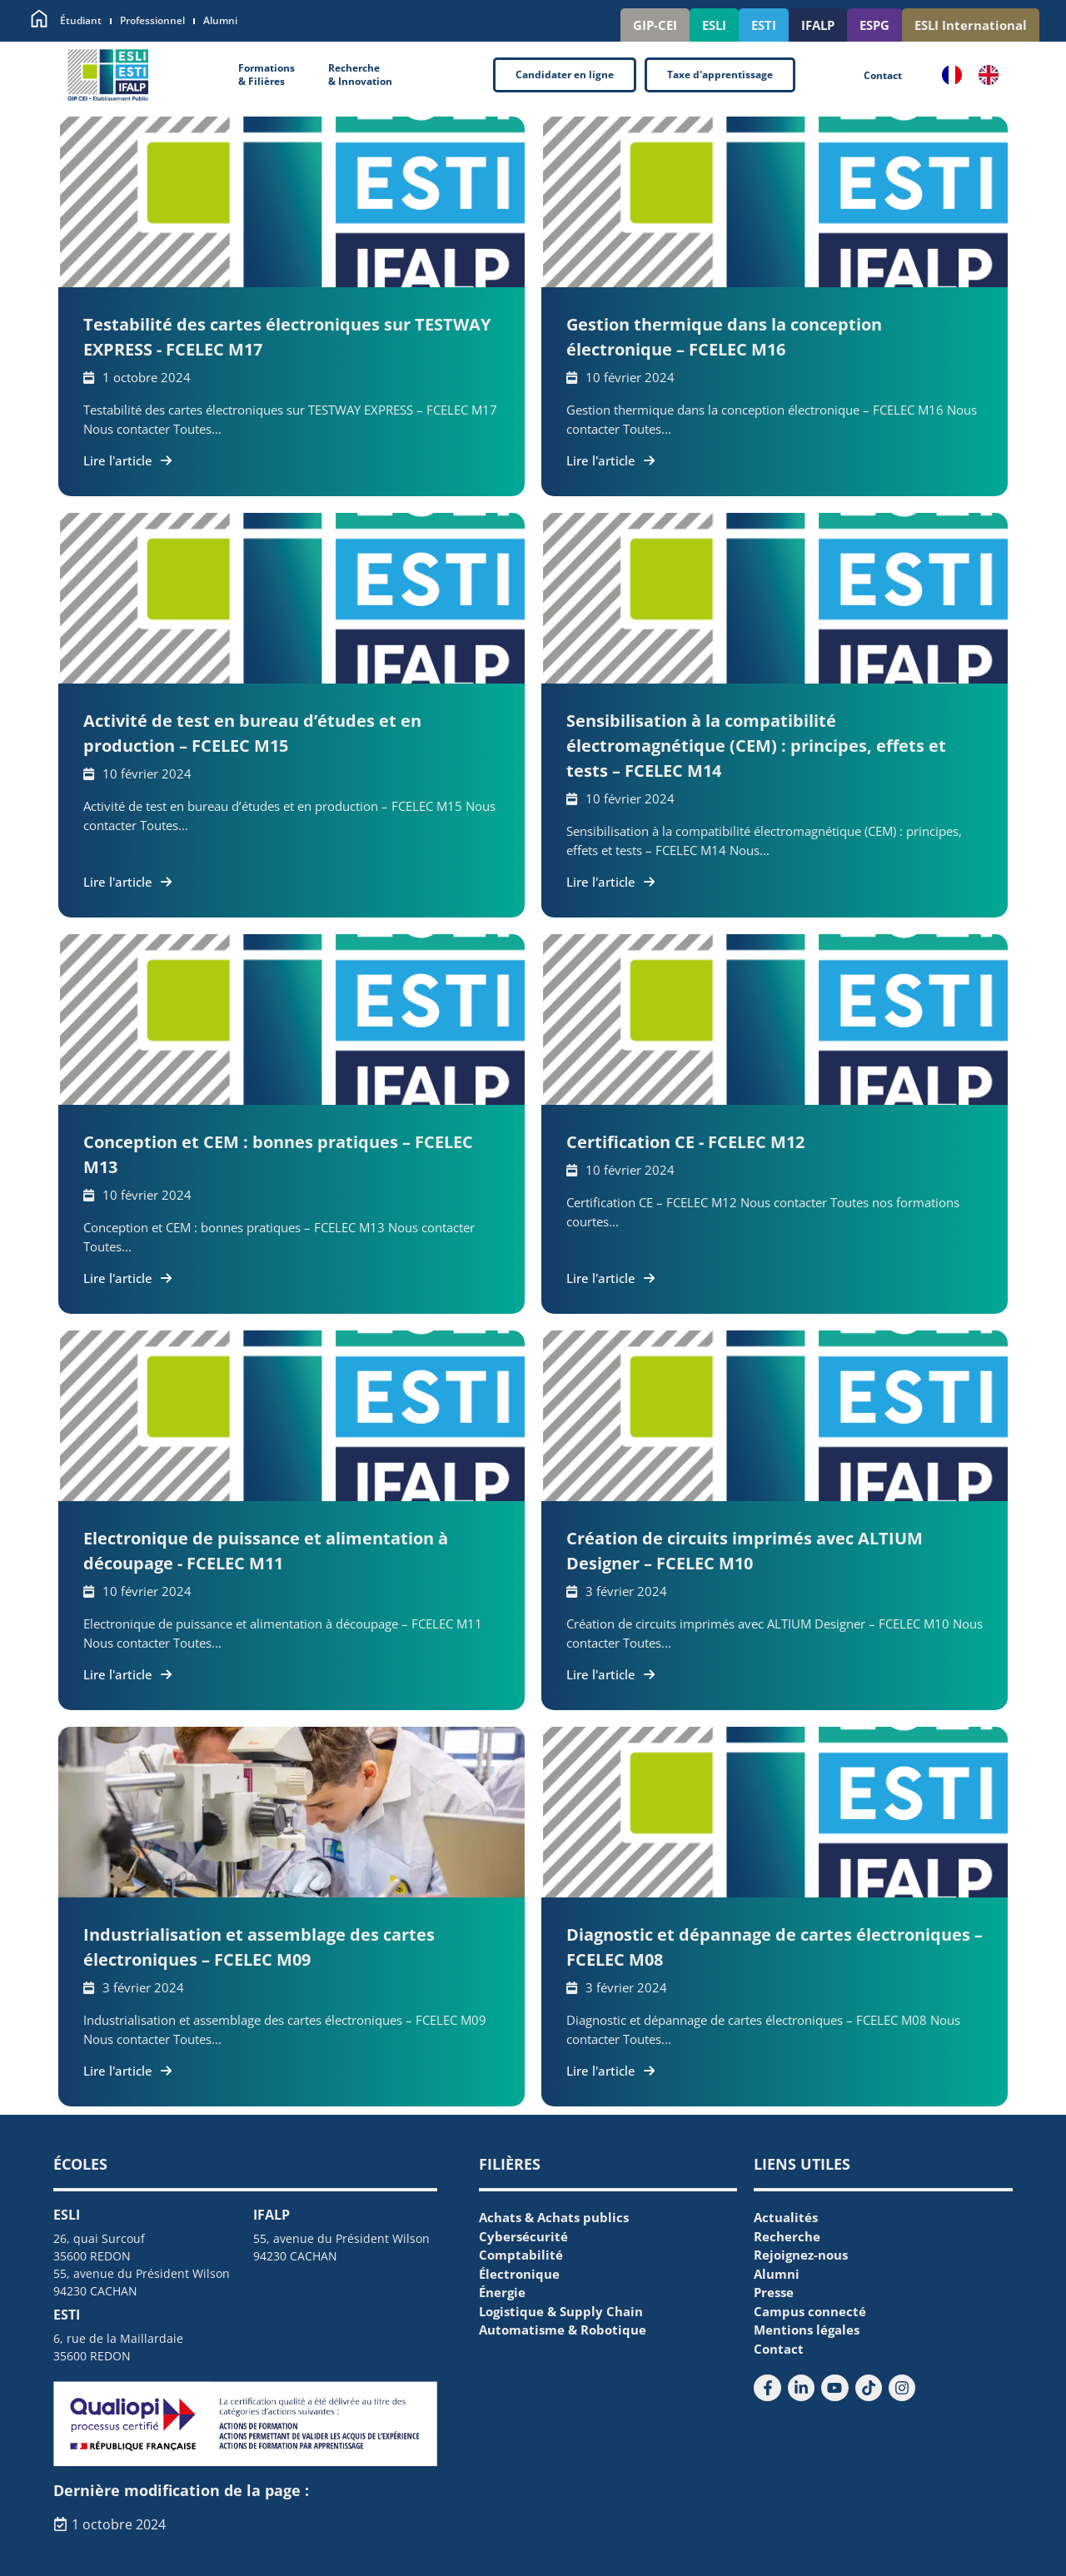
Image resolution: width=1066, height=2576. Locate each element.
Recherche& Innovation (360, 75)
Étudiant (81, 20)
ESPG (874, 25)
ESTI (763, 25)
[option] (992, 75)
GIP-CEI (655, 25)
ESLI (714, 25)
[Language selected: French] (978, 75)
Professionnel (152, 20)
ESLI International (970, 25)
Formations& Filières (266, 75)
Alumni (220, 20)
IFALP (817, 25)
